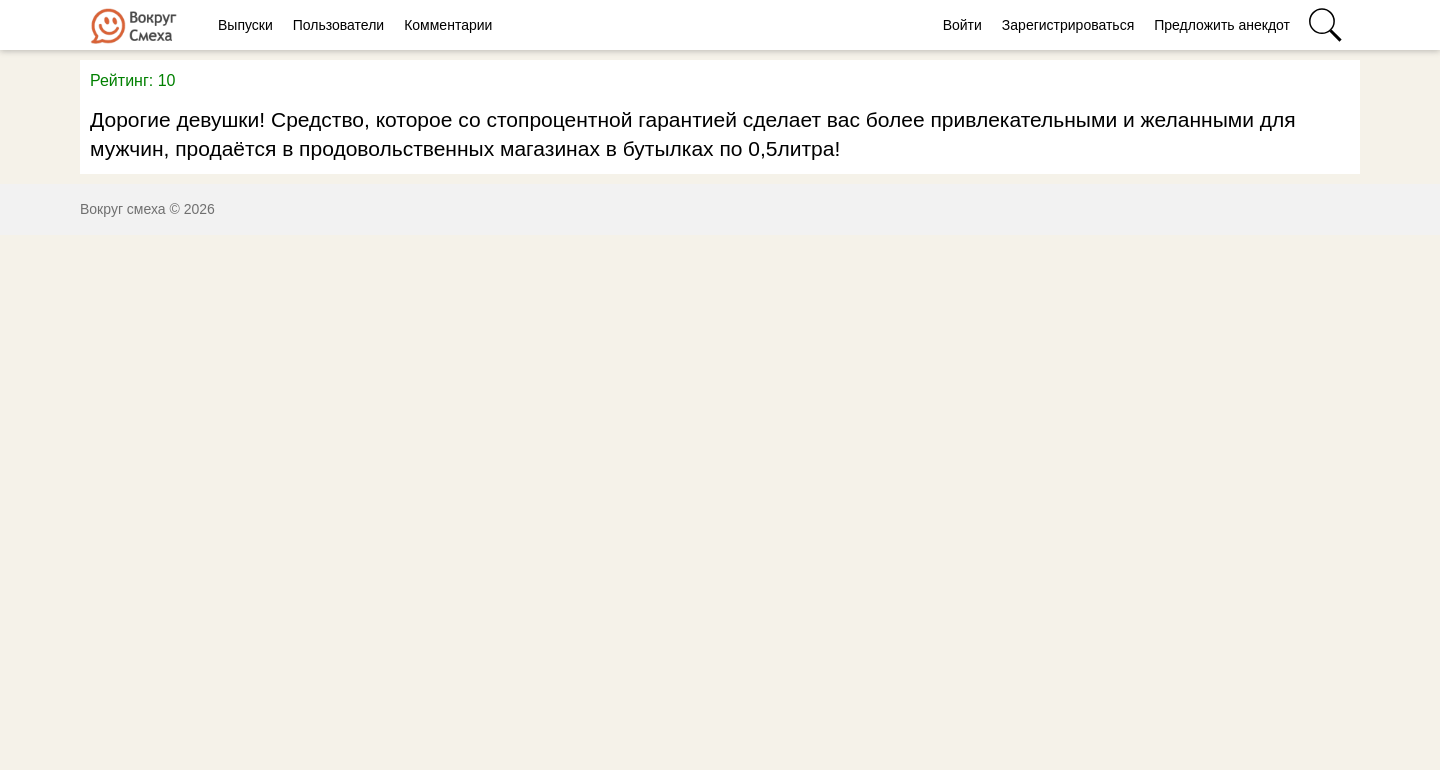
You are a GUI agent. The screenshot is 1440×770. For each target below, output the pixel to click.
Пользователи (338, 25)
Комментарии (448, 25)
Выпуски (245, 25)
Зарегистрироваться (1068, 25)
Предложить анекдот (1222, 25)
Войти (962, 25)
